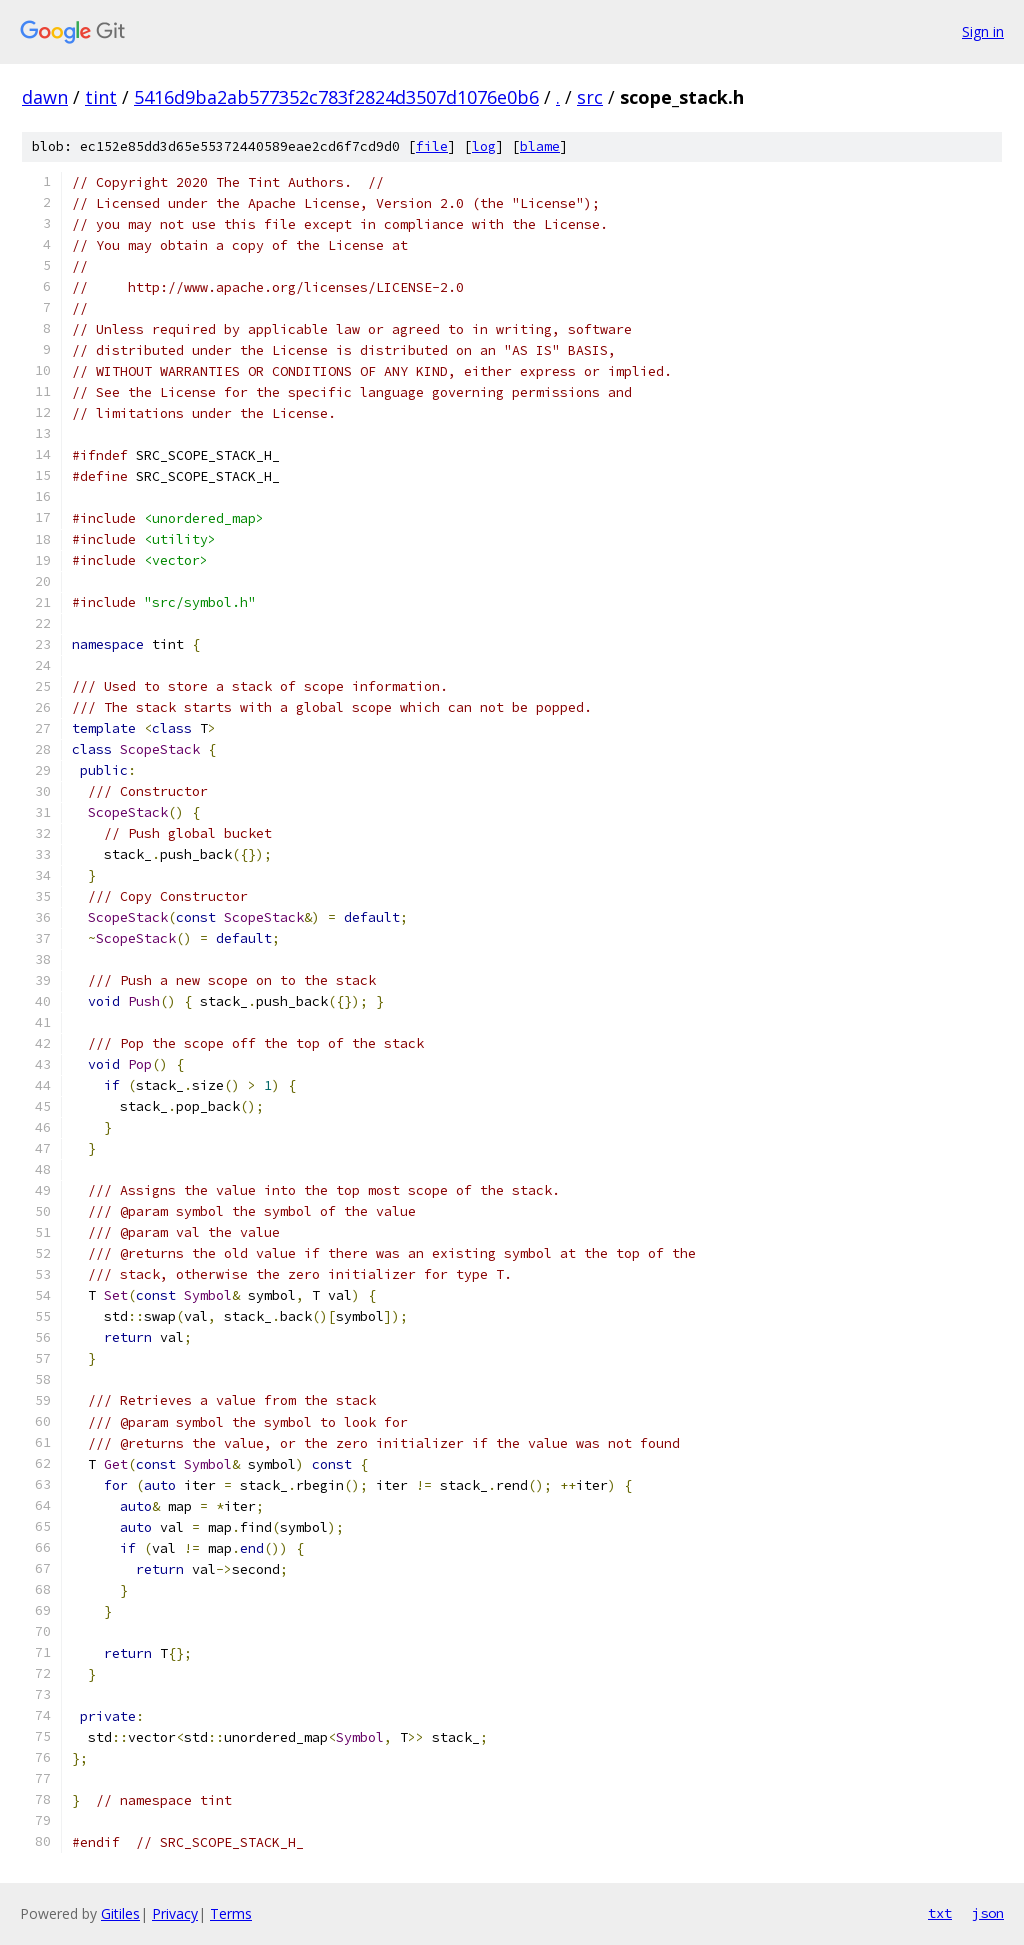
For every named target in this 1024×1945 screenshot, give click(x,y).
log (484, 146)
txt (940, 1913)
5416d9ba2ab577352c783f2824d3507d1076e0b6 (336, 97)
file (432, 146)
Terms (231, 1913)
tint (101, 97)
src (590, 97)
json (988, 1913)
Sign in (983, 31)
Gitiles (120, 1913)
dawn (45, 97)
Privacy (175, 1913)
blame (540, 146)
